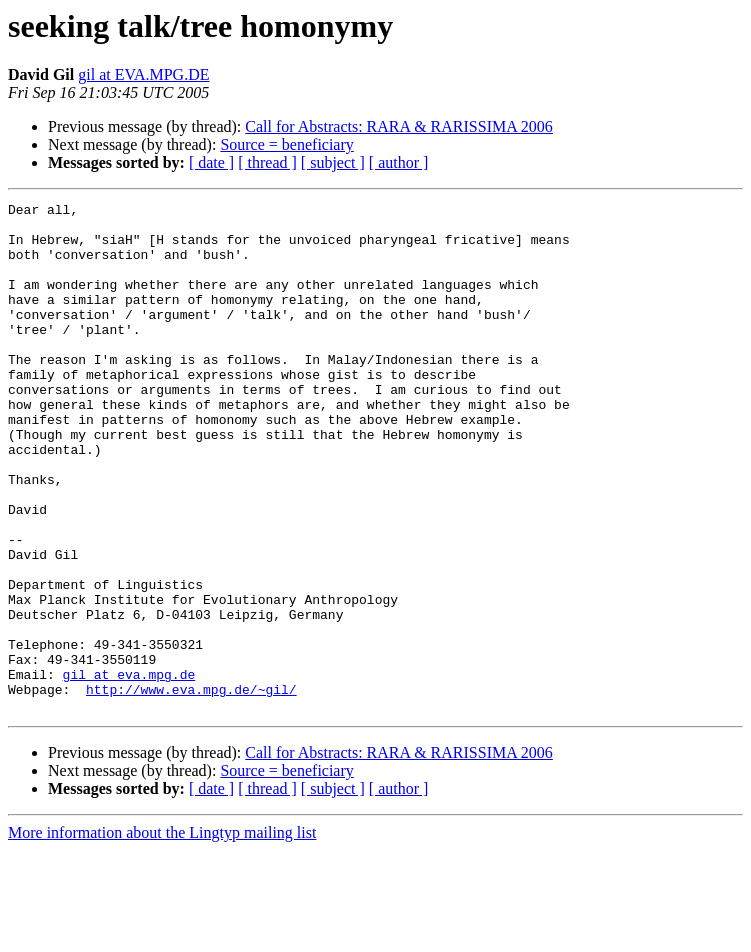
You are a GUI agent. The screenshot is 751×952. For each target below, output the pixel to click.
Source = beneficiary (286, 144)
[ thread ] (267, 162)
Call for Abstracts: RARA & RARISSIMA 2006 (399, 126)
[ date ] (211, 162)
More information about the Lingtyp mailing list (162, 934)
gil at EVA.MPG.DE (143, 74)
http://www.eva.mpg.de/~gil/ (191, 788)
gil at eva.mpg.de (129, 770)
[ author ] (399, 162)
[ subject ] (333, 162)
